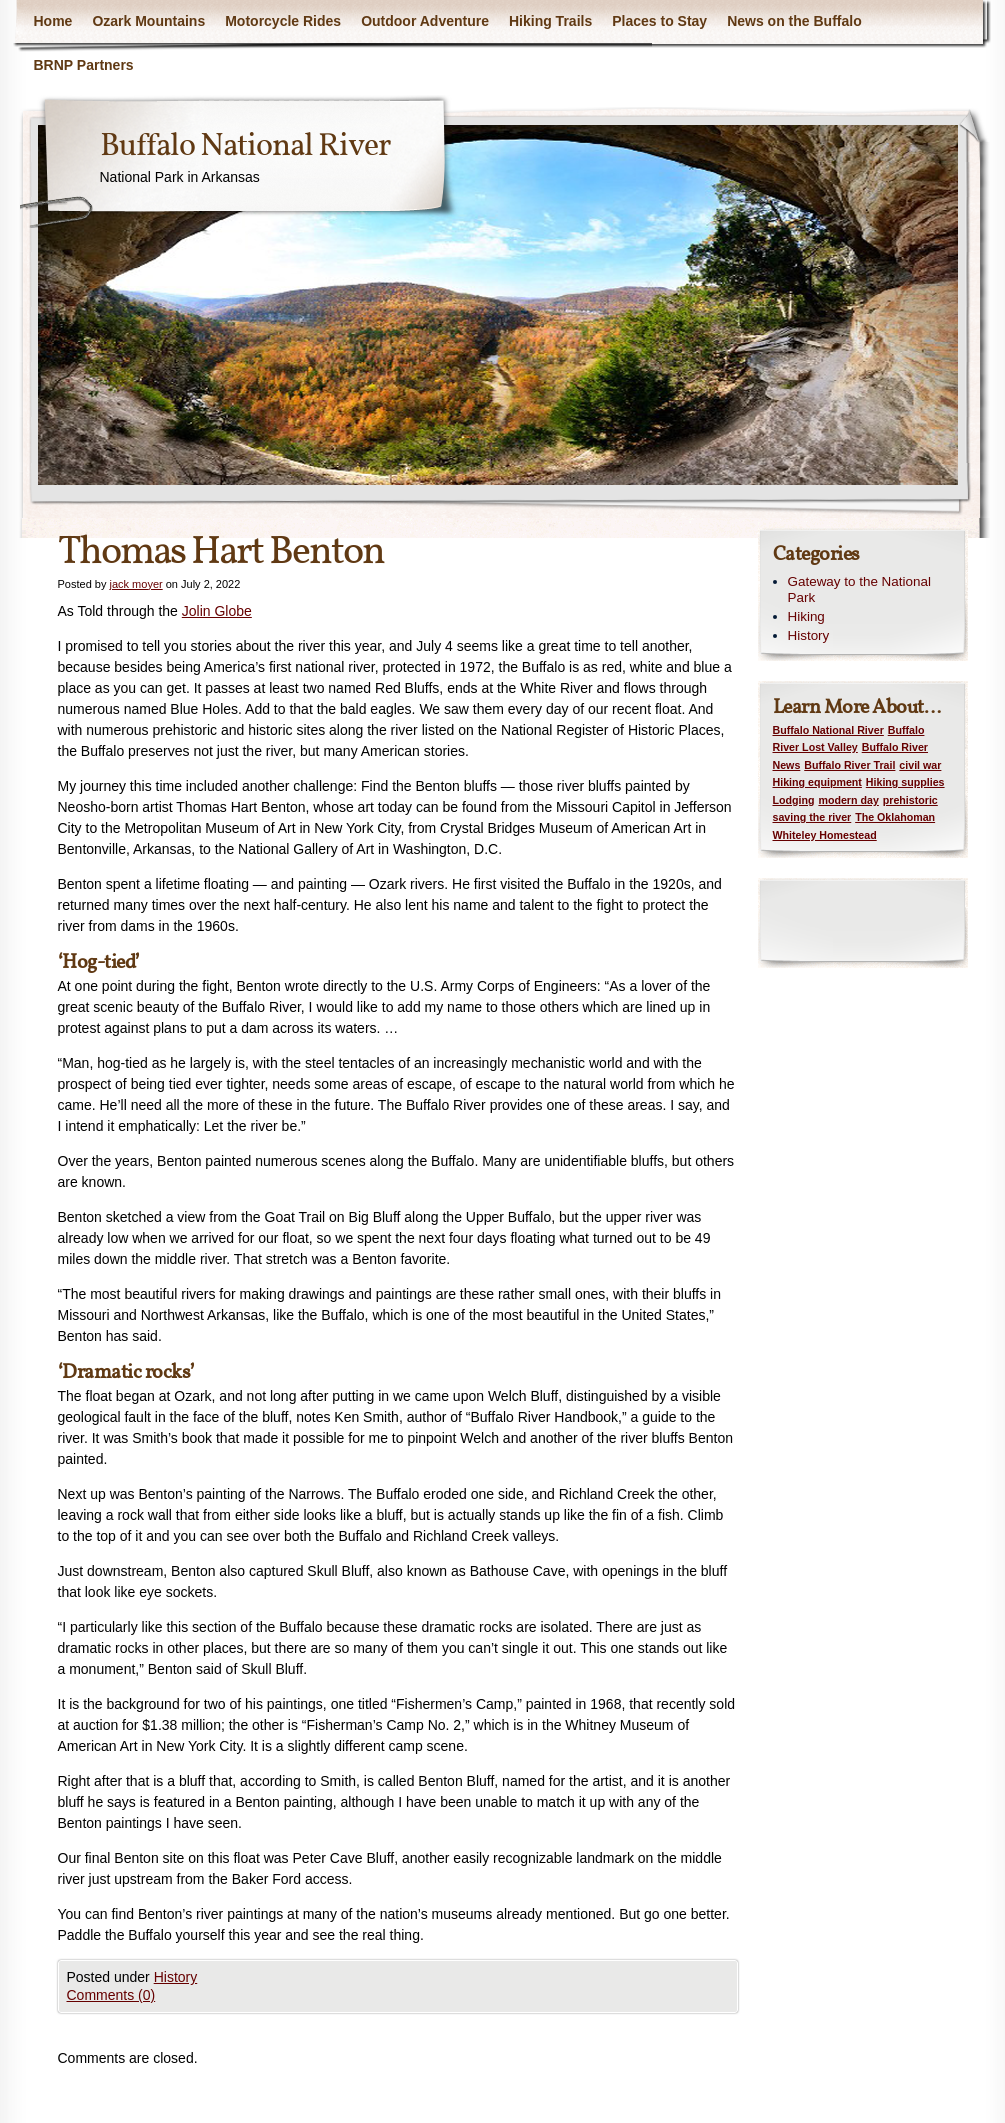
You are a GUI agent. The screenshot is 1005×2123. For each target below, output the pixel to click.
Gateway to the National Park (859, 590)
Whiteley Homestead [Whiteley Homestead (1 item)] (825, 835)
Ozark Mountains (148, 21)
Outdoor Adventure (425, 21)
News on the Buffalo (794, 21)
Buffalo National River (245, 147)
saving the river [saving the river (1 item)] (812, 817)
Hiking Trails (550, 21)
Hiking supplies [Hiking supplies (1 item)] (905, 782)
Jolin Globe (217, 611)
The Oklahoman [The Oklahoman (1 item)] (895, 817)
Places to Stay (659, 21)
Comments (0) (111, 1995)
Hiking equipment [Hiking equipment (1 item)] (817, 782)
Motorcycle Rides (283, 21)
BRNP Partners (84, 65)
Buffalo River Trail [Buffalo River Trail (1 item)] (849, 765)
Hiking (806, 616)
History (176, 1977)
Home (53, 21)
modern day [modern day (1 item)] (848, 800)
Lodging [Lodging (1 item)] (794, 800)
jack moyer (135, 584)
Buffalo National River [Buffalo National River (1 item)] (828, 730)
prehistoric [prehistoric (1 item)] (910, 800)
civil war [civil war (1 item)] (920, 765)
